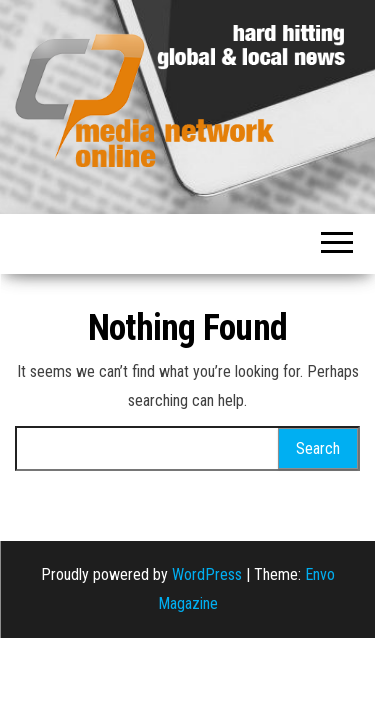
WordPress (207, 574)
